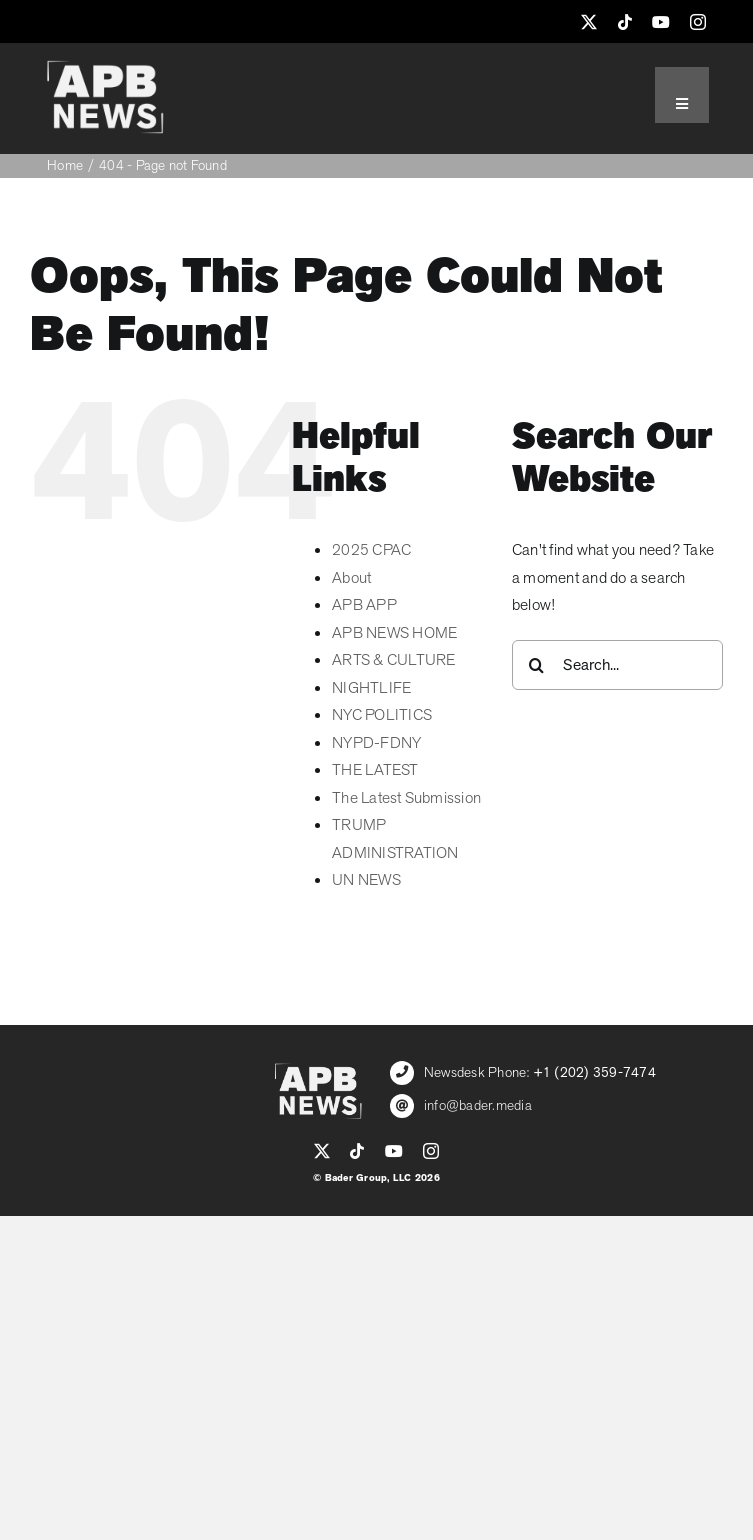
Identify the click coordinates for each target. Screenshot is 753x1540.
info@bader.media (478, 1105)
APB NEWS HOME (394, 633)
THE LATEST (375, 770)
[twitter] (589, 22)
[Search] (537, 665)
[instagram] (698, 22)
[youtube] (661, 22)
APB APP (364, 605)
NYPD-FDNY (376, 743)
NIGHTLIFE (371, 688)
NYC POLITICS (382, 715)
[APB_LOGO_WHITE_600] (105, 68)
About (351, 578)
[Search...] (617, 665)
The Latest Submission (406, 798)
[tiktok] (625, 22)
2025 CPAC (371, 550)
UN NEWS (366, 880)
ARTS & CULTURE (393, 660)
